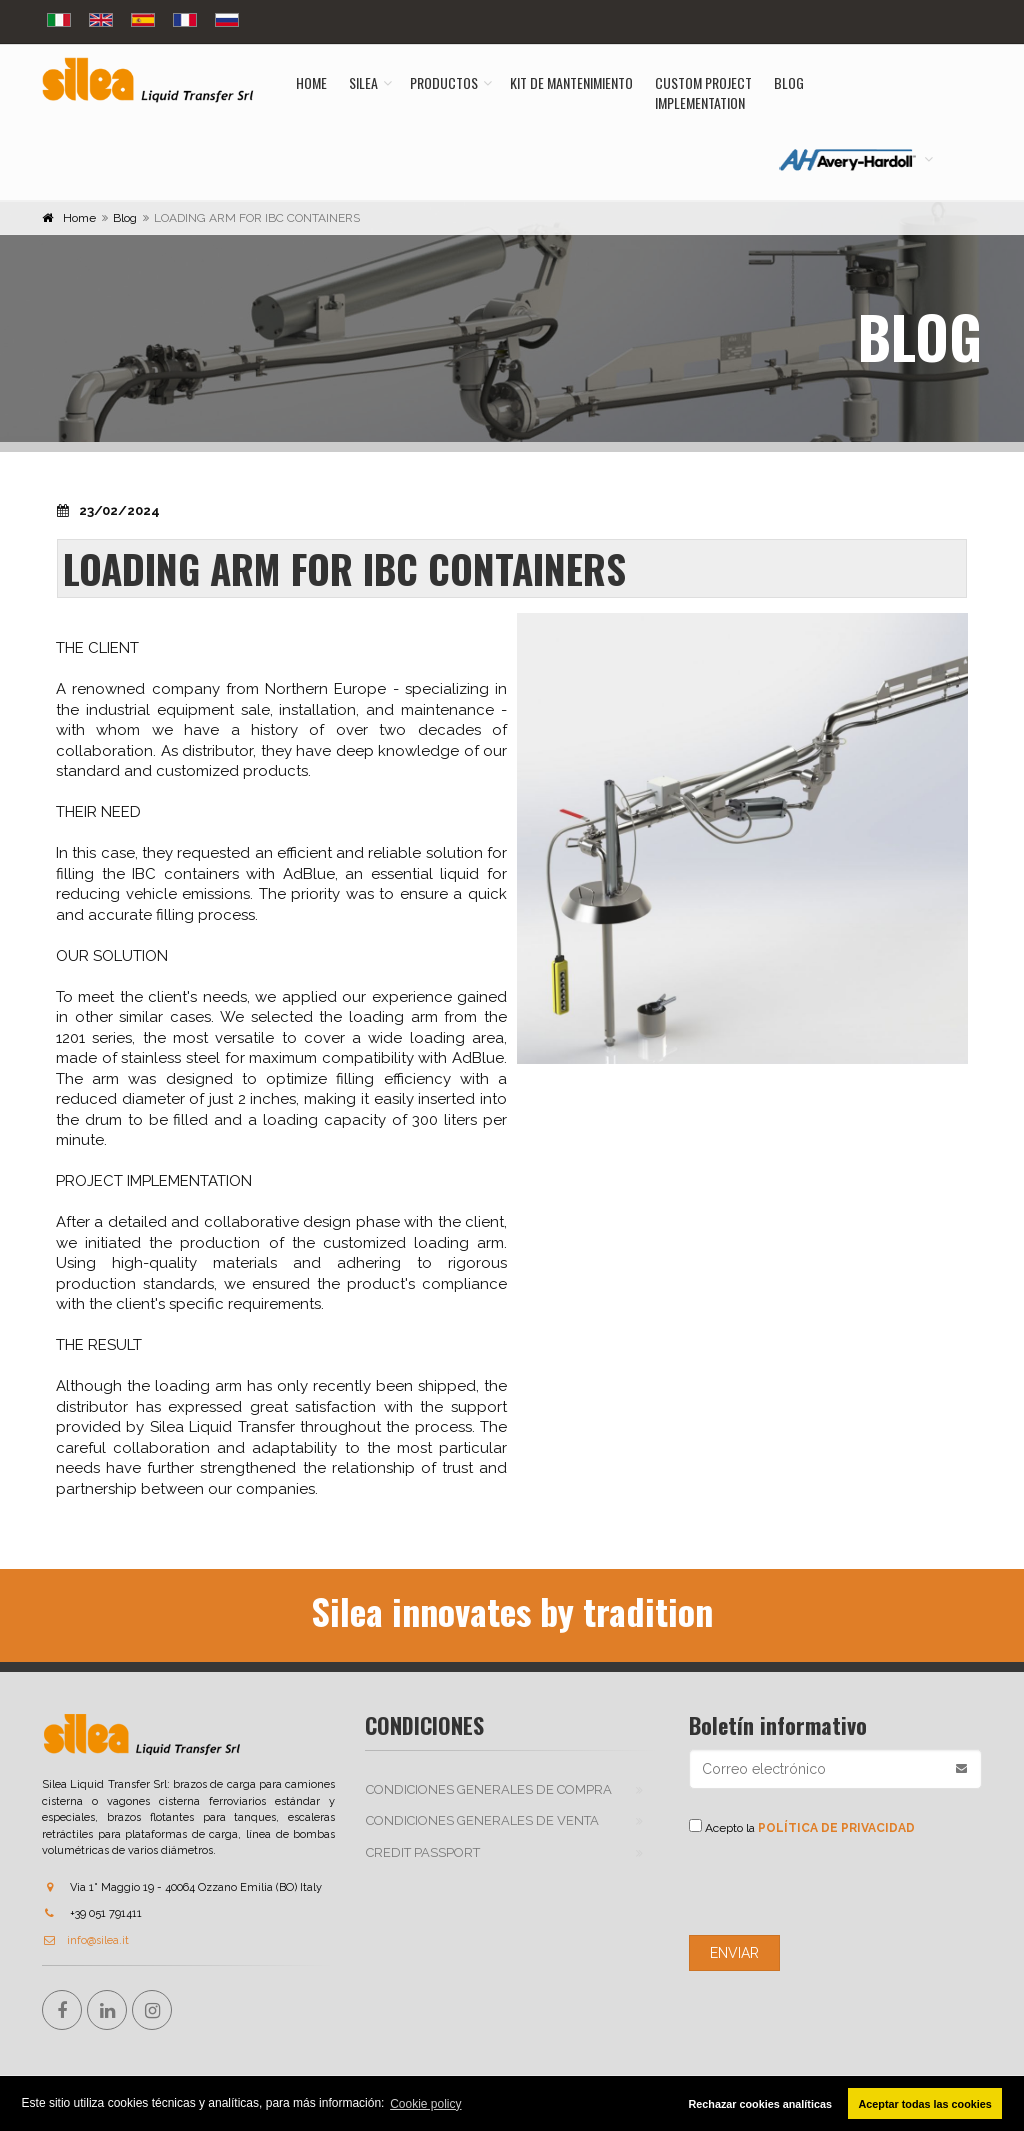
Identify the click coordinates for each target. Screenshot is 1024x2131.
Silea (363, 82)
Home (311, 82)
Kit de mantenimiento (571, 82)
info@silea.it (85, 1940)
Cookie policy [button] (425, 2104)
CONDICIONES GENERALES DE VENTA (482, 1820)
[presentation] (841, 1886)
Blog (789, 82)
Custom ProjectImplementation (703, 92)
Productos (444, 82)
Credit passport (423, 1852)
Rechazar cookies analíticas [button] (759, 2104)
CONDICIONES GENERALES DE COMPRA (489, 1789)
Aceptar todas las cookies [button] (925, 2104)
